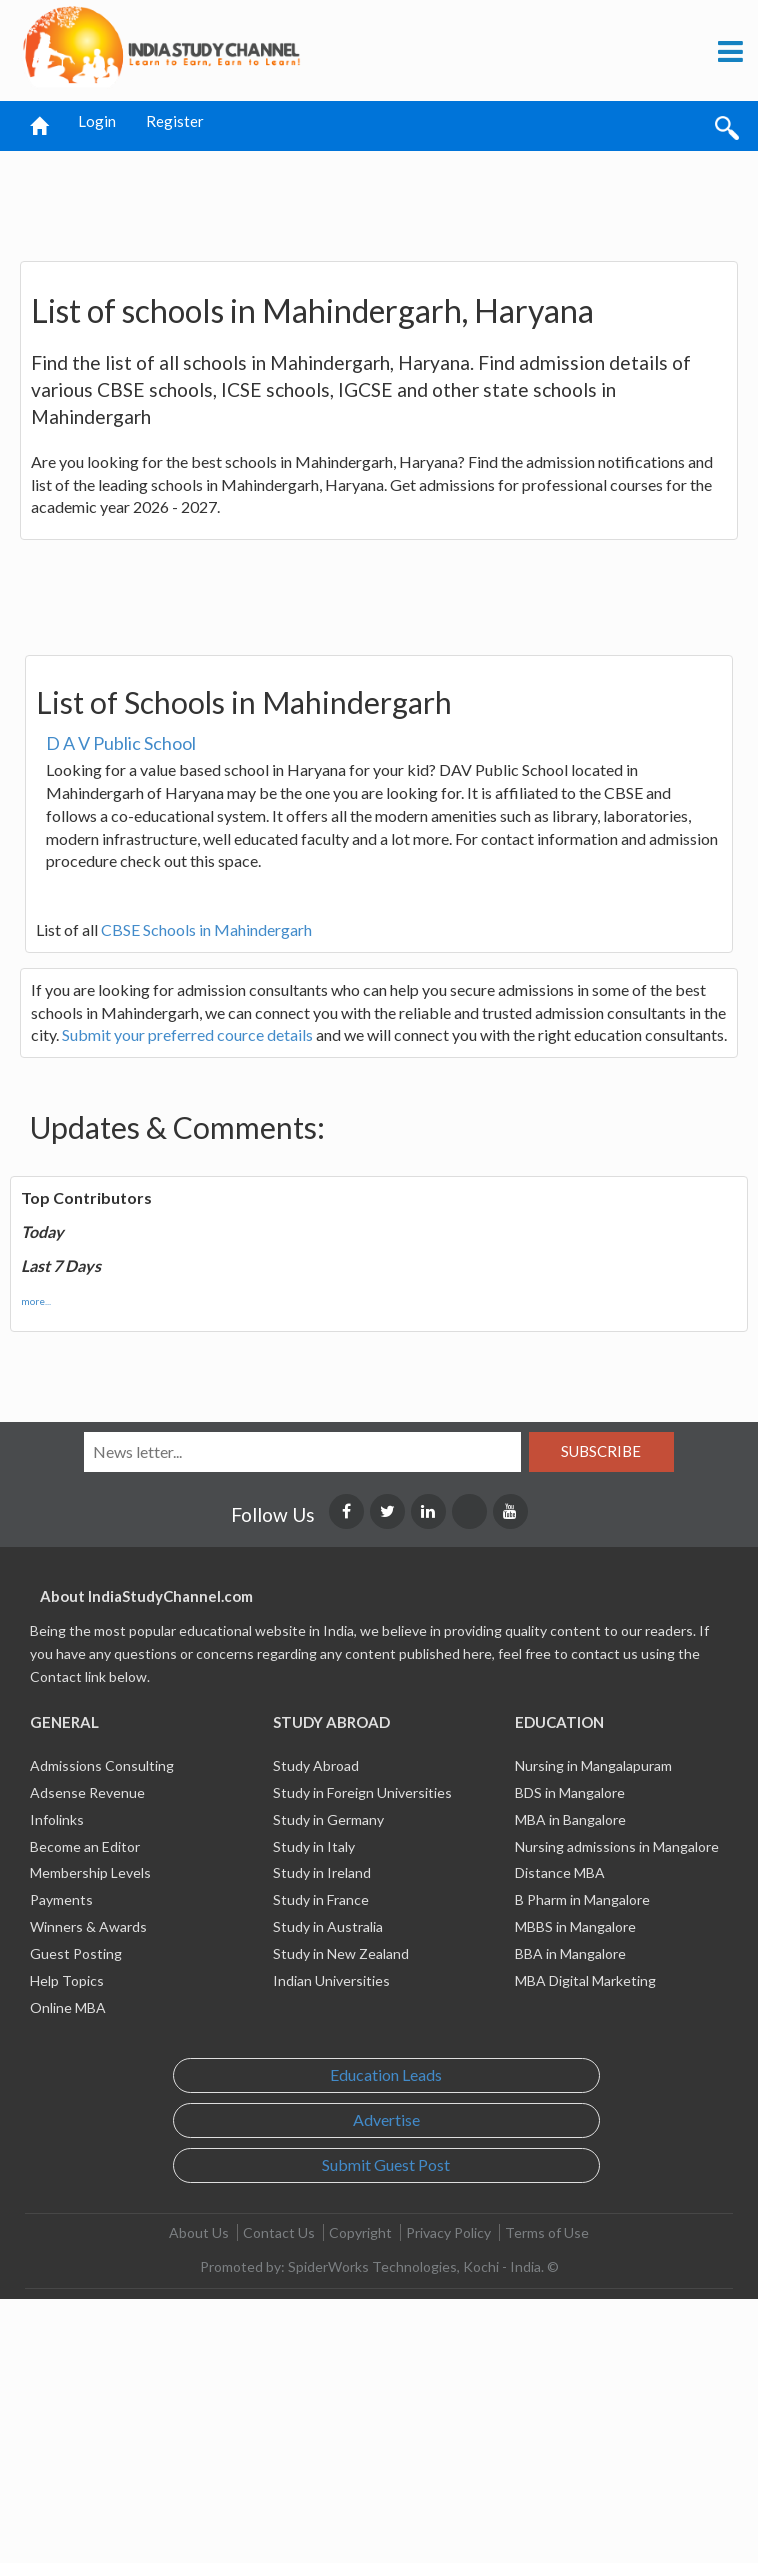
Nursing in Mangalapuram (593, 1765)
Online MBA (68, 2007)
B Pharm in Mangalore (582, 1899)
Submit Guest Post (386, 2164)
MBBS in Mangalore (575, 1926)
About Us (199, 2232)
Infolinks (57, 1819)
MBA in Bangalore (570, 1819)
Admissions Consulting (102, 1765)
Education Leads (386, 2074)
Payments (61, 1899)
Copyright (360, 2232)
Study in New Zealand (341, 1953)
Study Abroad (316, 1765)
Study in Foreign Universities (362, 1792)
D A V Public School (121, 743)
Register (175, 121)
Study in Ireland (322, 1872)
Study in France (321, 1899)
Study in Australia (328, 1926)
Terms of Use (547, 2232)
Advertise (386, 2119)
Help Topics (67, 1980)
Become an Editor (85, 1846)
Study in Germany (328, 1819)
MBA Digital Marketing (585, 1980)
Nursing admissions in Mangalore (617, 1846)
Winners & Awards (88, 1926)
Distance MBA (560, 1872)
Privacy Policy (448, 2232)
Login (97, 121)
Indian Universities (331, 1980)
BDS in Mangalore (570, 1792)
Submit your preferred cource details (187, 1034)
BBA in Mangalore (570, 1953)
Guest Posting (76, 1953)
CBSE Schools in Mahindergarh (206, 929)
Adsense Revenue (87, 1792)
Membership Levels (90, 1872)
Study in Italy (314, 1846)
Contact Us (279, 2232)
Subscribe (601, 1451)
